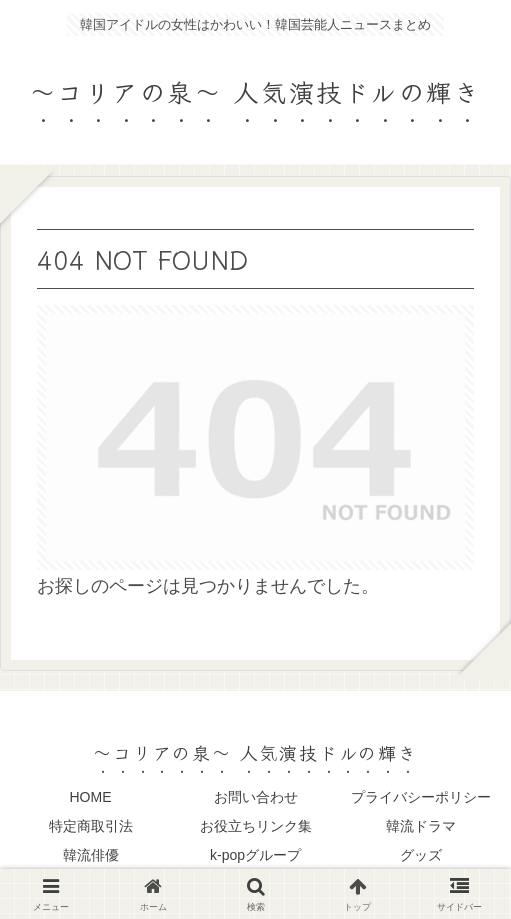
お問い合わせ (256, 797)
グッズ (421, 855)
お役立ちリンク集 (256, 826)
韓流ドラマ (421, 826)
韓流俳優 (91, 855)
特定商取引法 (91, 826)
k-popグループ (255, 855)
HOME (91, 797)
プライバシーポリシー (421, 797)
